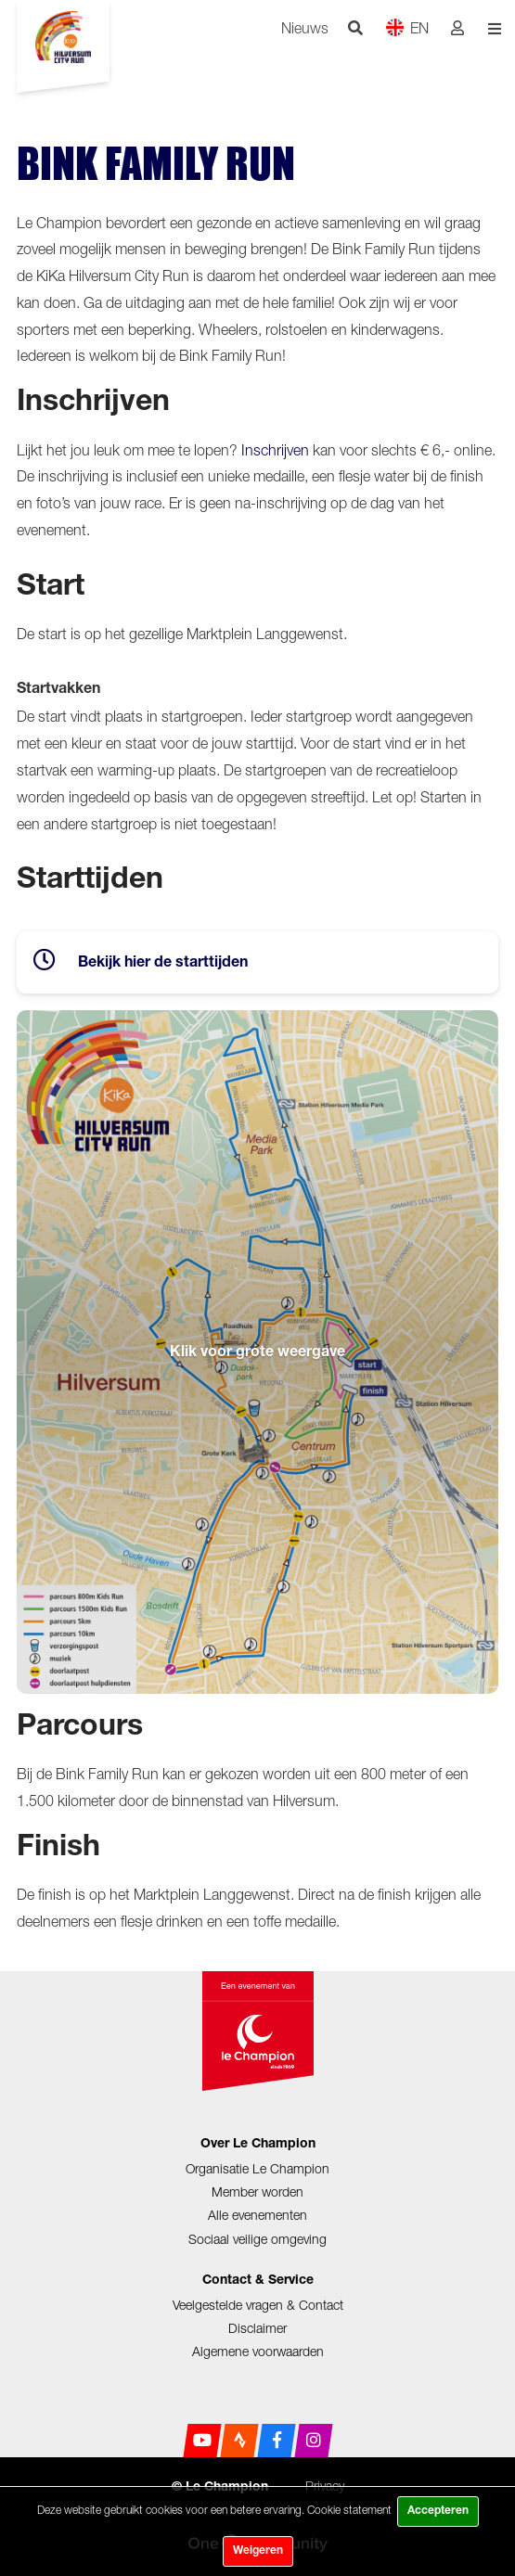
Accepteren (438, 2511)
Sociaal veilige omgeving (257, 2239)
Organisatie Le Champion (257, 2168)
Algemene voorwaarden (258, 2351)
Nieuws (304, 27)
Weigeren (258, 2551)
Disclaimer (257, 2328)
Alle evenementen (257, 2215)
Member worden (257, 2191)
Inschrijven (275, 450)
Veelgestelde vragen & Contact (258, 2305)
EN (407, 27)
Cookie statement (349, 2510)
